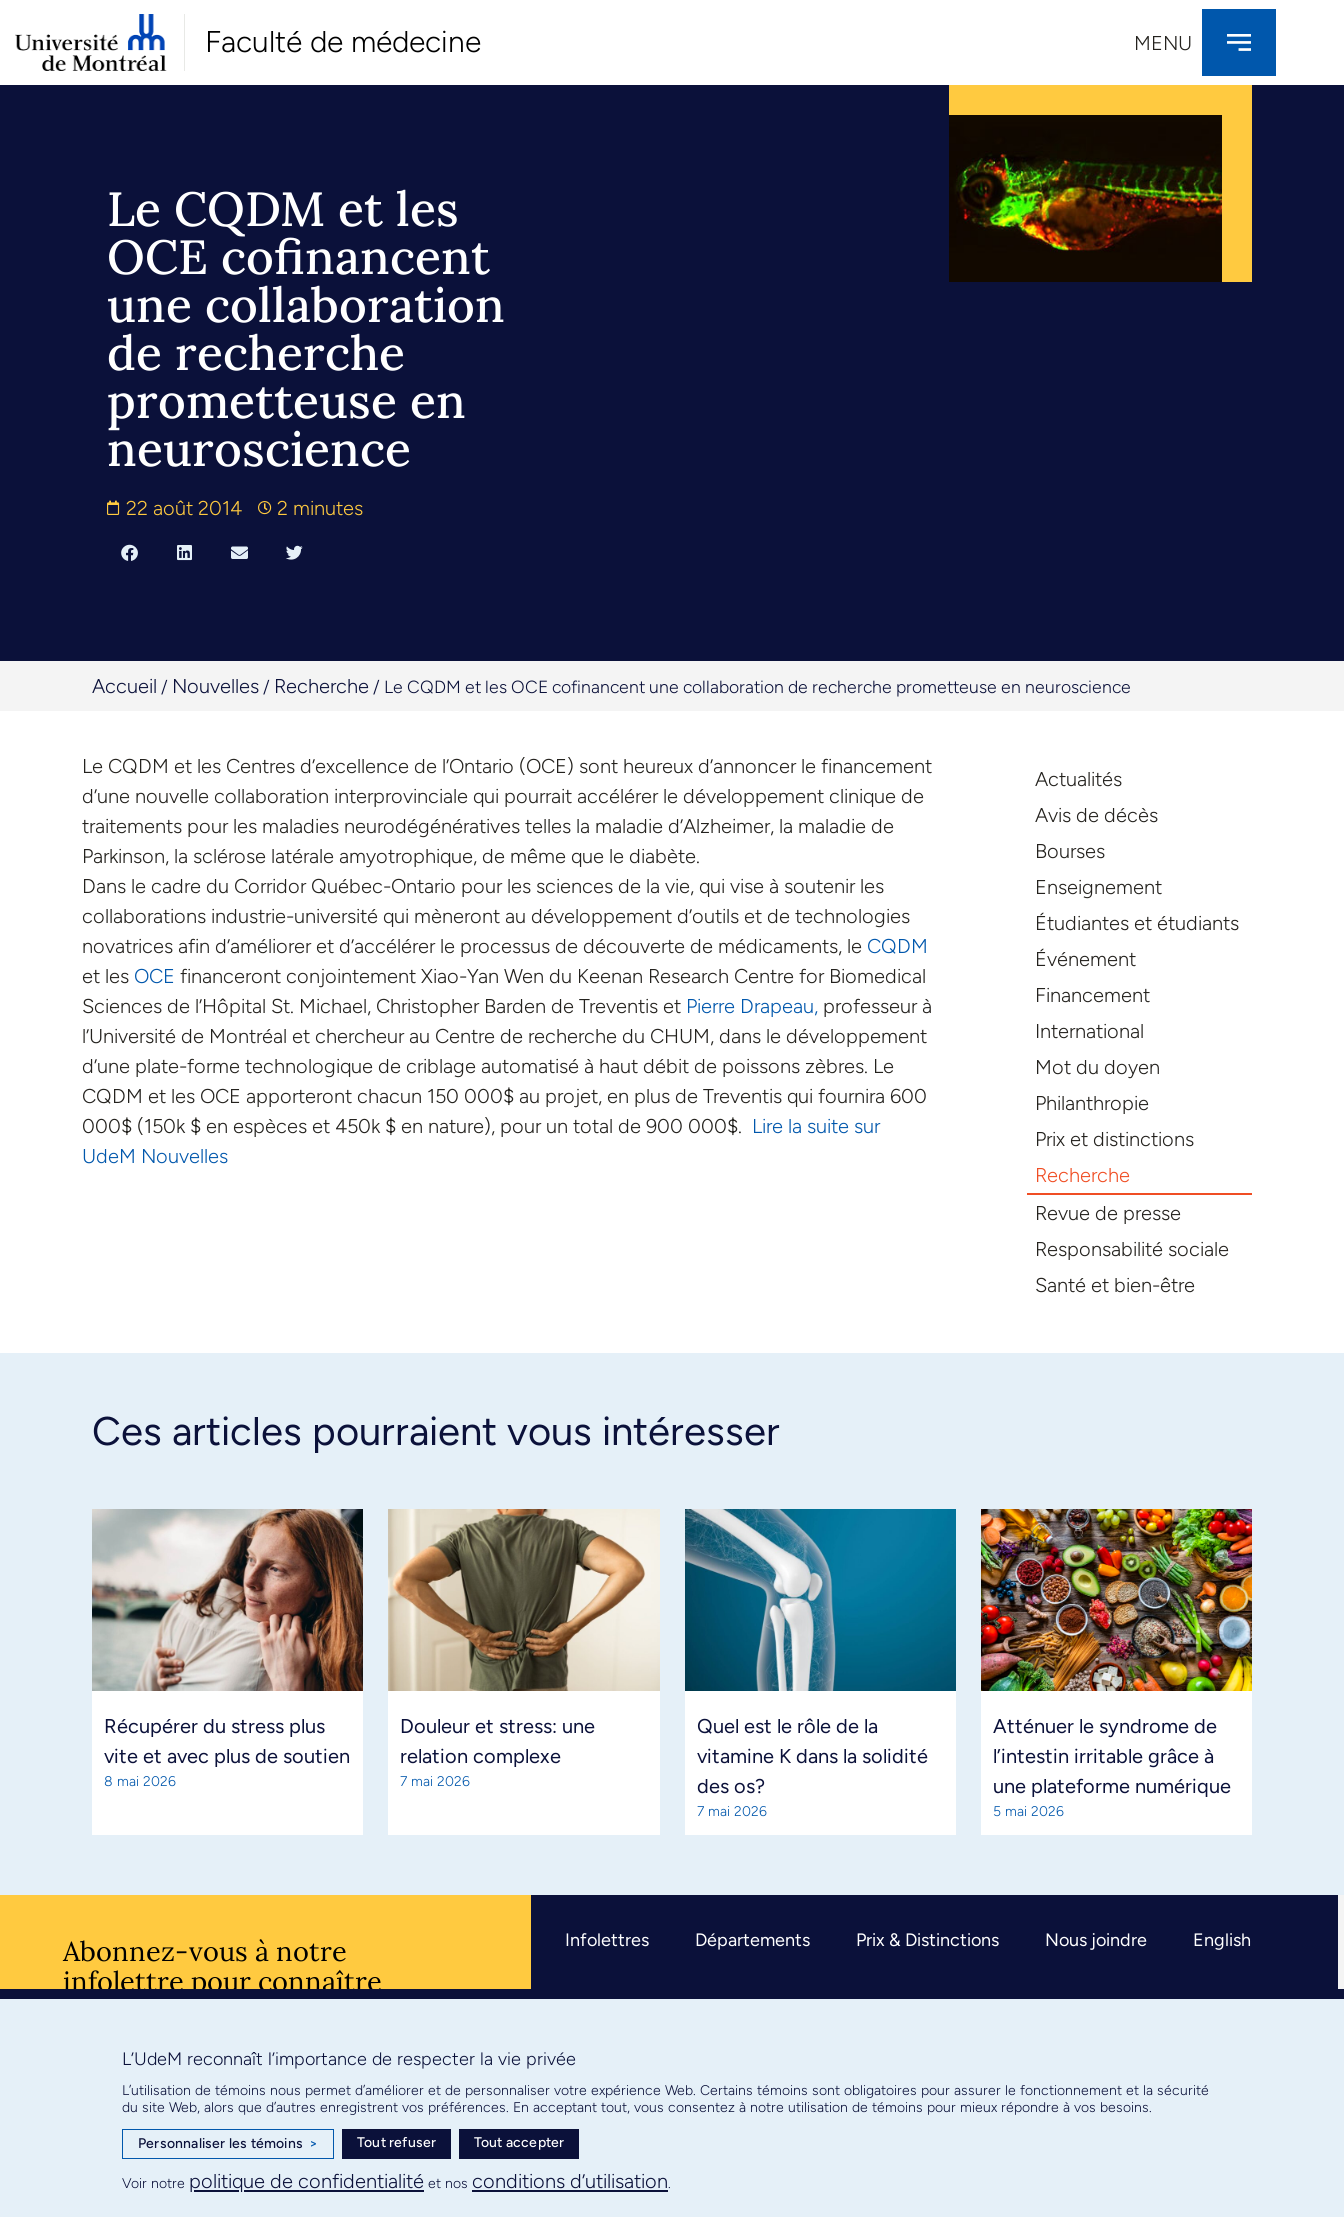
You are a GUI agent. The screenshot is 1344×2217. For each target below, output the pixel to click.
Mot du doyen (1097, 1067)
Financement (1092, 995)
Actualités (1078, 779)
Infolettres (607, 1940)
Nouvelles (215, 686)
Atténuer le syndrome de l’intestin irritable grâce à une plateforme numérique (1112, 1756)
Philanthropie (1092, 1103)
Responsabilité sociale (1132, 1249)
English (1222, 1940)
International (1089, 1031)
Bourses (1070, 851)
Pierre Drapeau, (752, 1006)
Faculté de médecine (343, 41)
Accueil (124, 686)
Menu (1163, 43)
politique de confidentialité (306, 2181)
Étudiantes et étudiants (1137, 923)
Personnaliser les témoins (228, 2144)
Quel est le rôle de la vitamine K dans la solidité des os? (812, 1756)
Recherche (321, 686)
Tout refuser (396, 2142)
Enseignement (1098, 887)
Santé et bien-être (1115, 1285)
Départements (752, 1940)
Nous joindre (1096, 1940)
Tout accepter (519, 2142)
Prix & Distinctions (927, 1940)
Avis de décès (1096, 815)
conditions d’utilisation (570, 2181)
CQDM (897, 946)
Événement (1085, 959)
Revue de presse (1108, 1213)
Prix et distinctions (1114, 1139)
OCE (154, 976)
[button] (129, 552)
